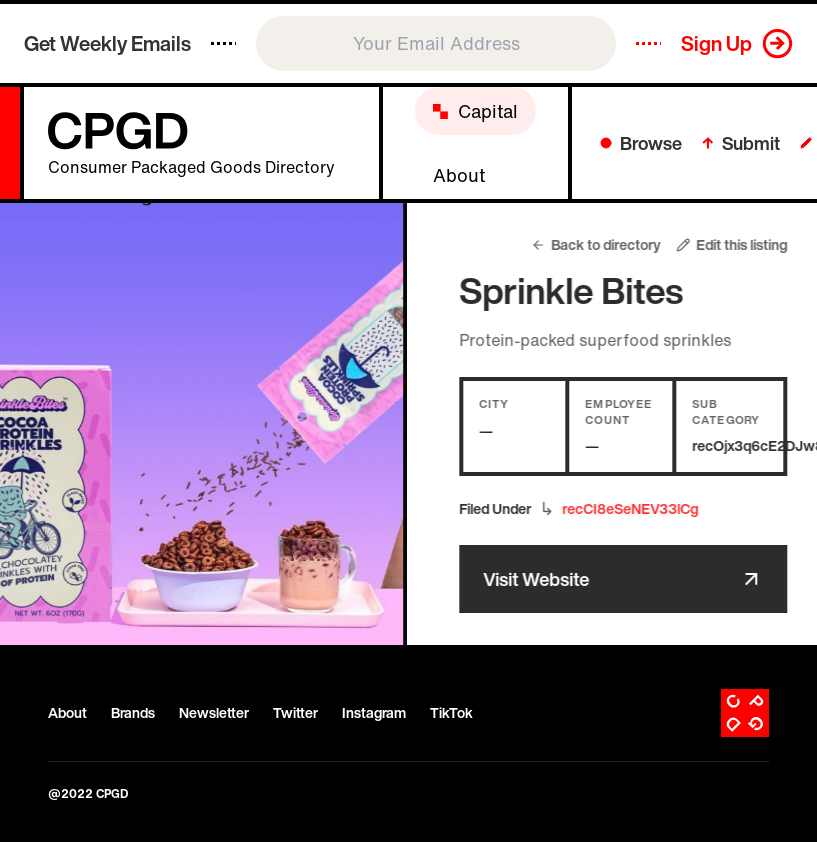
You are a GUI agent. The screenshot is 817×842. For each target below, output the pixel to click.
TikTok (451, 713)
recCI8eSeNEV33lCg (642, 509)
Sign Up (716, 43)
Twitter (295, 713)
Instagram (374, 713)
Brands (133, 713)
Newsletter (214, 713)
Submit (741, 143)
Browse (641, 143)
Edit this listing (744, 245)
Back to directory (608, 245)
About (67, 713)
